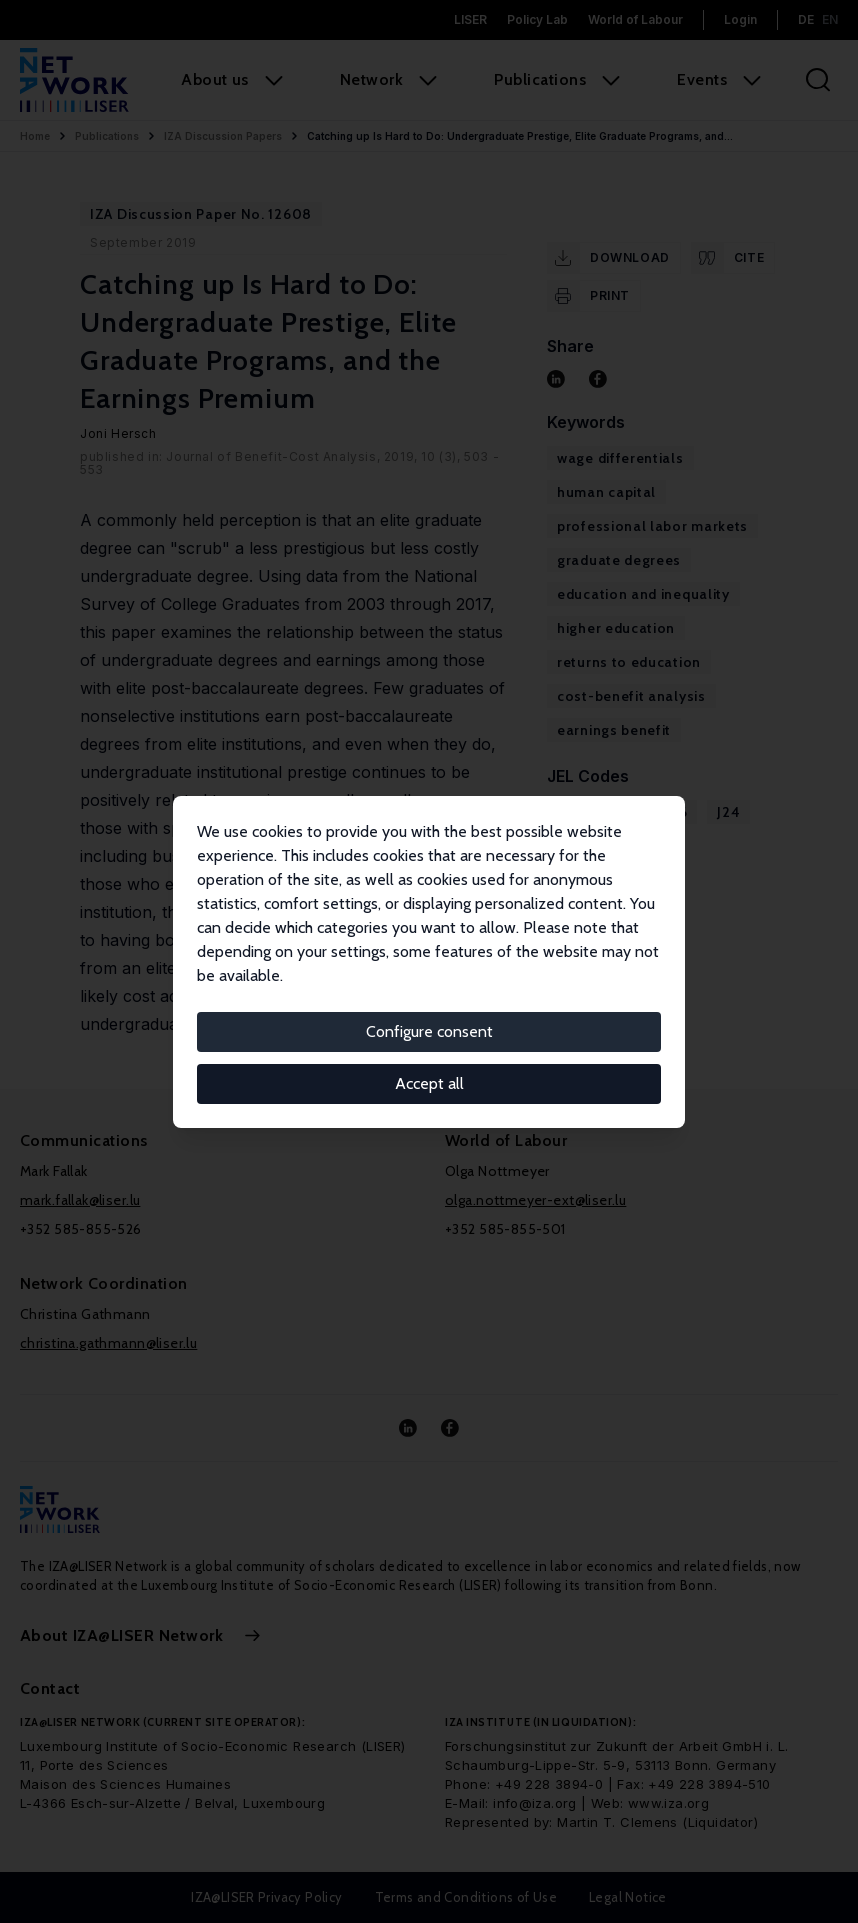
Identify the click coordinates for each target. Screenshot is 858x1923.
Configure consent (429, 1031)
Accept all (429, 1083)
